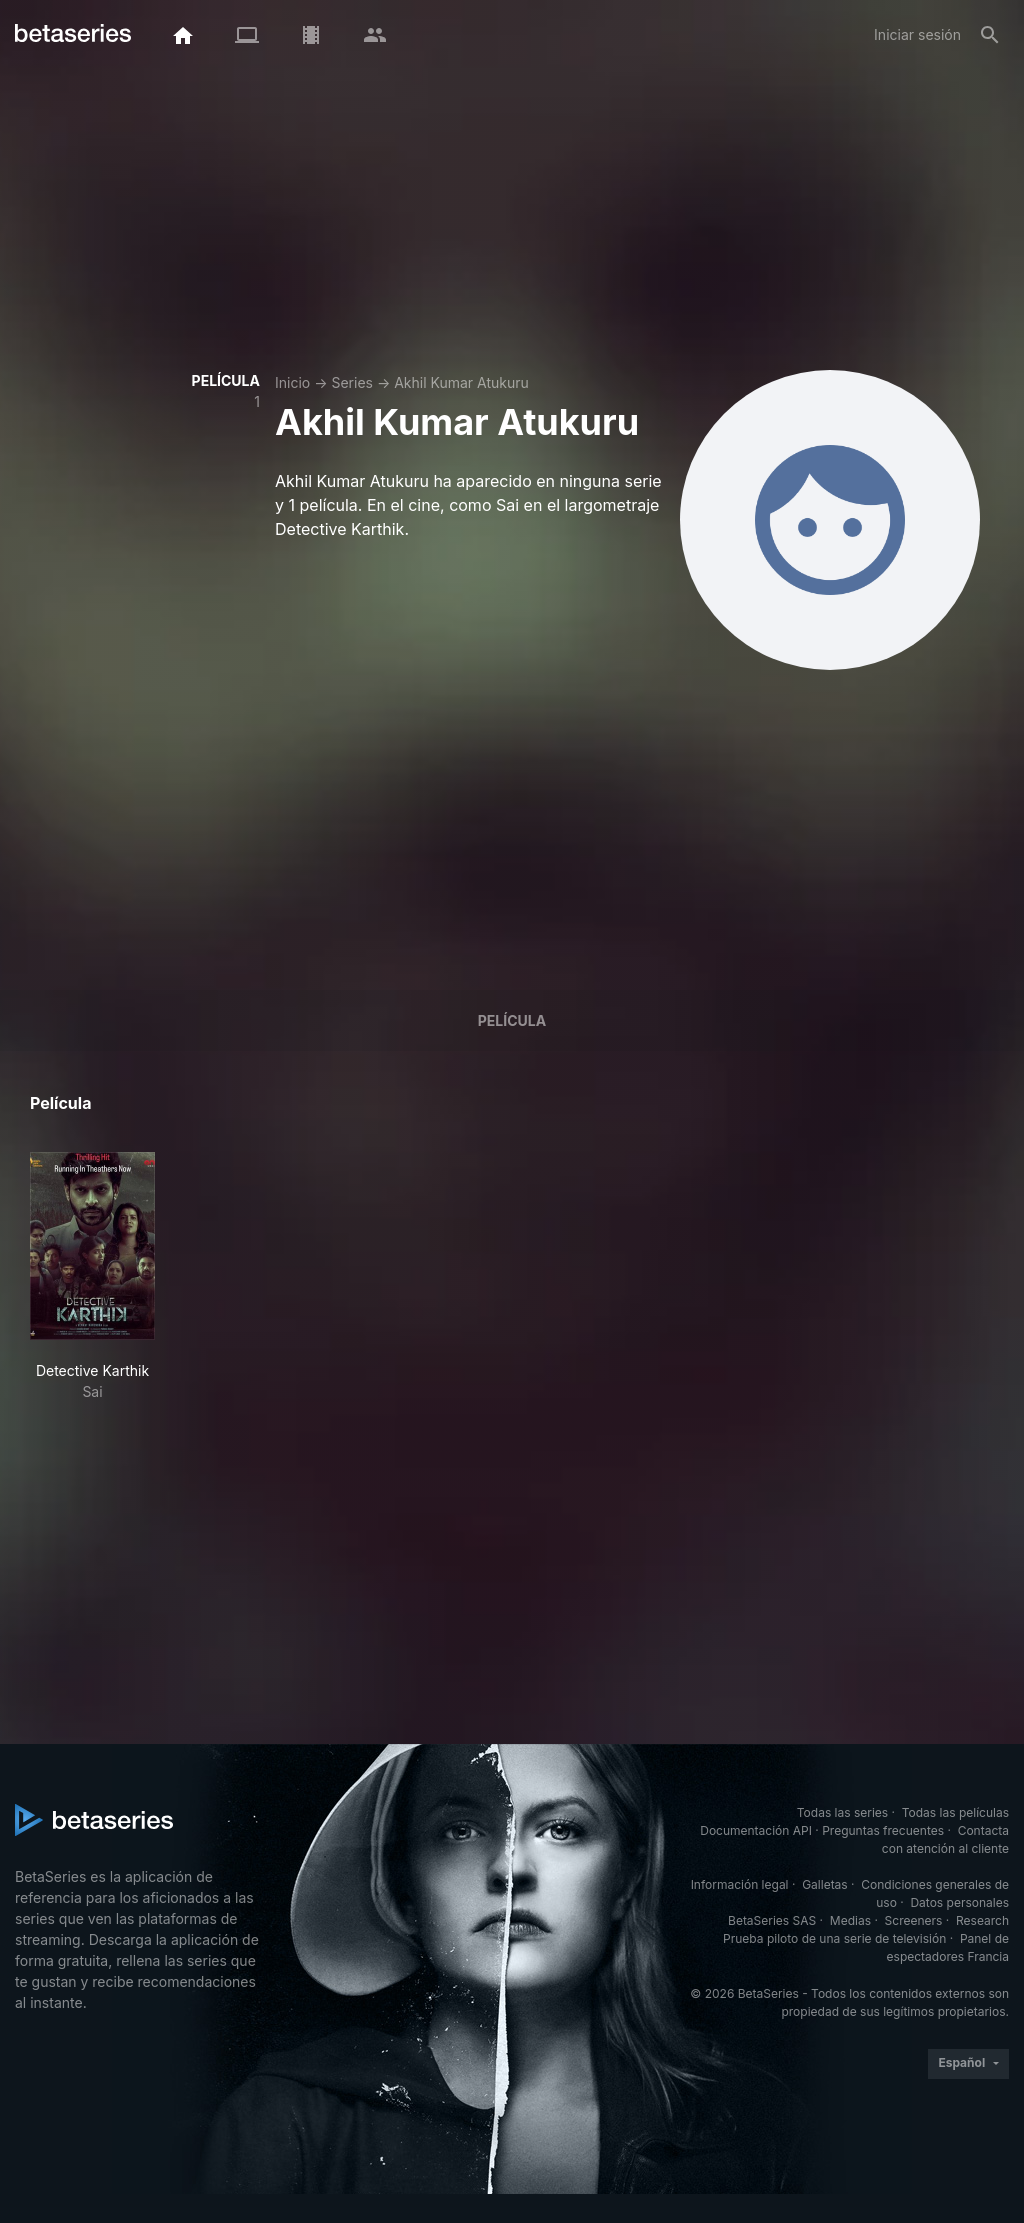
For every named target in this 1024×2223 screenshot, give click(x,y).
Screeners (914, 1920)
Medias (850, 1920)
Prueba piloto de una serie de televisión (834, 1938)
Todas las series (842, 1812)
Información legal (740, 1884)
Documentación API (756, 1830)
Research (982, 1920)
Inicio (292, 382)
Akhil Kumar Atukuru (461, 382)
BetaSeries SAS (772, 1920)
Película (512, 1020)
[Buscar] (990, 35)
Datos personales (959, 1902)
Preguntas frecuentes (883, 1830)
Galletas (825, 1884)
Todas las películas (955, 1812)
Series (352, 382)
